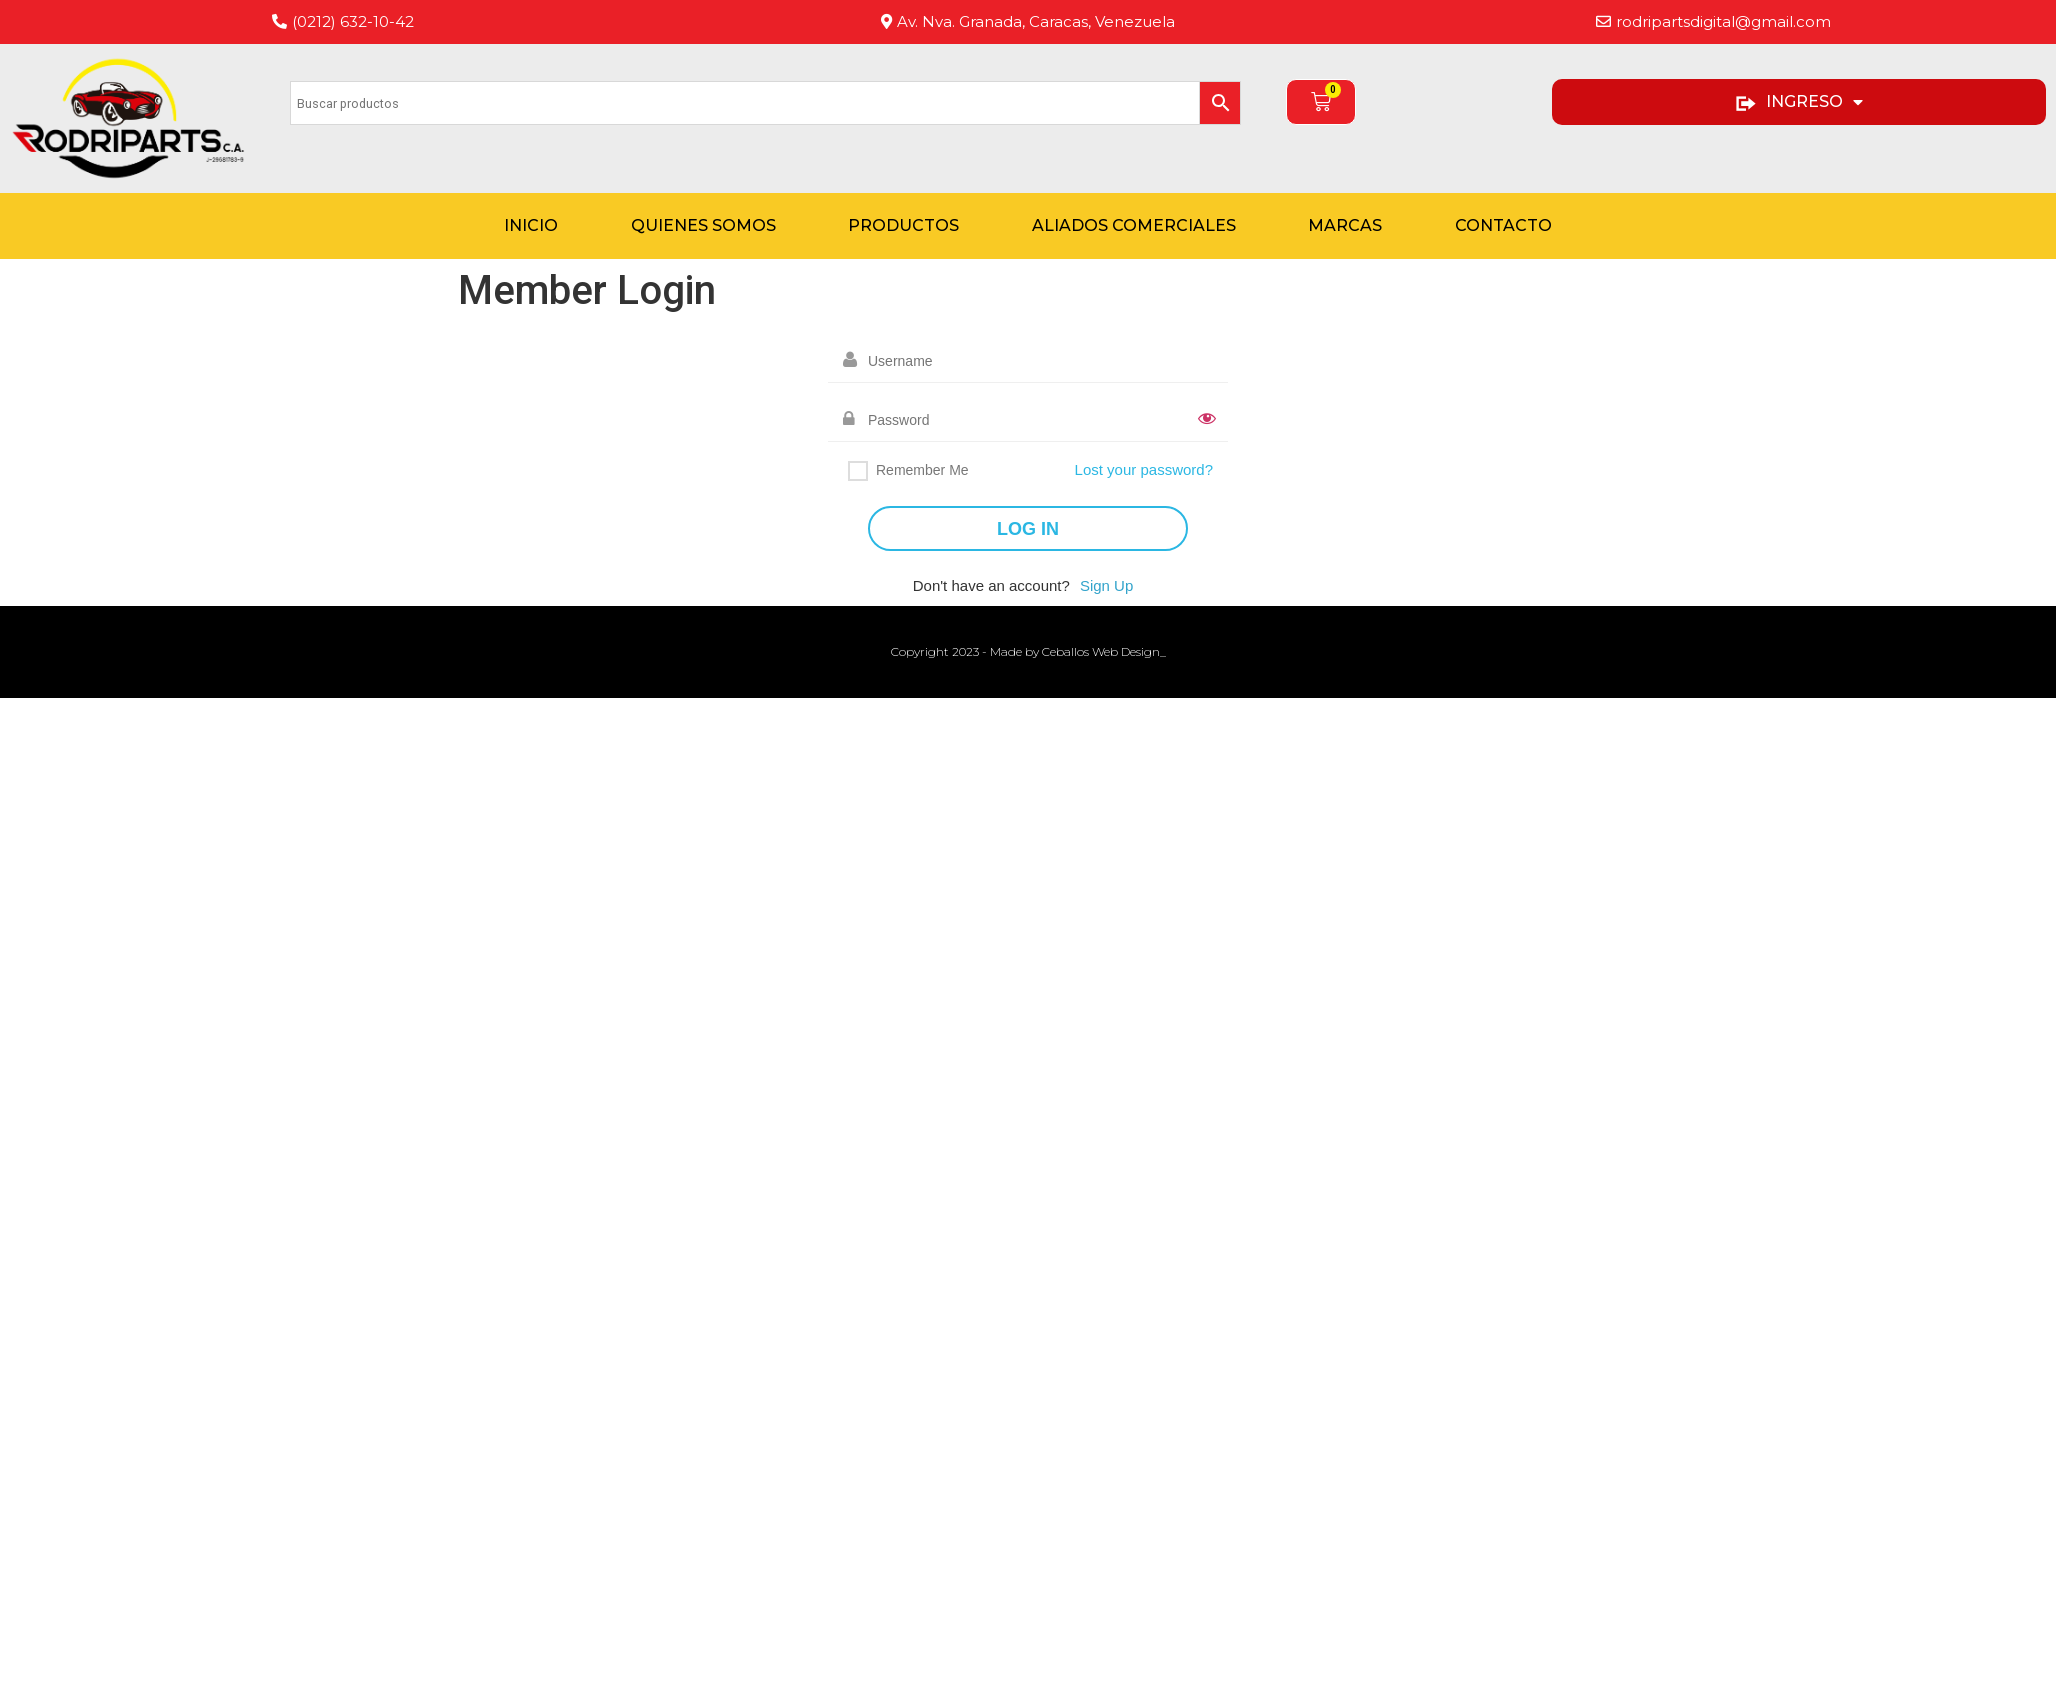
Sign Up (1106, 585)
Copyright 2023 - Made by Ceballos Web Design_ (1028, 651)
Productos (903, 225)
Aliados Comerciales (1134, 225)
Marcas (1345, 225)
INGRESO (1798, 102)
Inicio (531, 225)
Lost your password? (1144, 469)
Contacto (1503, 225)
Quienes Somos (703, 225)
